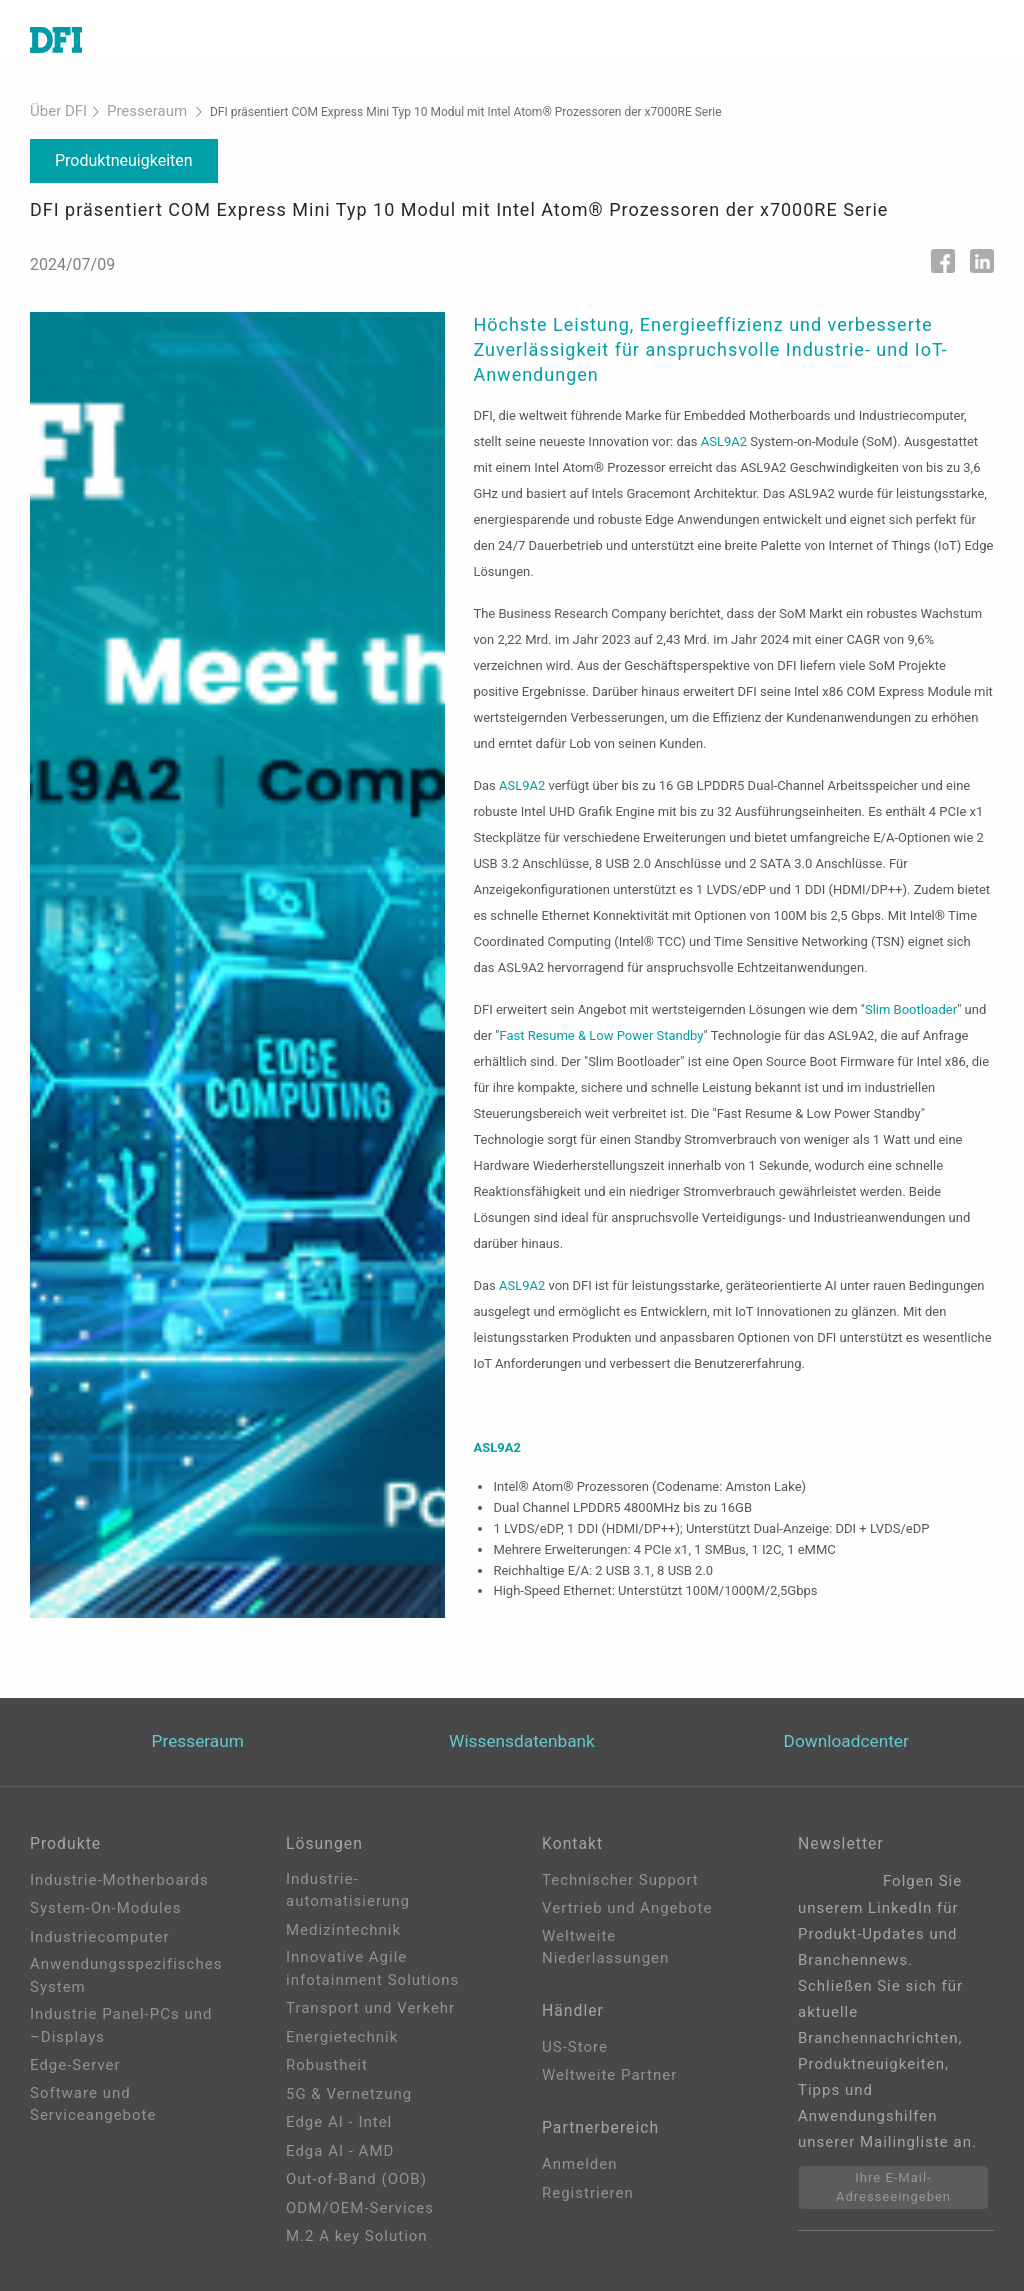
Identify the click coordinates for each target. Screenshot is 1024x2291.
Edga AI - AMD (340, 2149)
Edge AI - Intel (339, 2121)
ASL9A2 (724, 437)
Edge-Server (75, 2064)
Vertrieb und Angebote (627, 1907)
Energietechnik (342, 2035)
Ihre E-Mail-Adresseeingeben (893, 2185)
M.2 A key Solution (357, 2235)
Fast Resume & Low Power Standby (601, 1031)
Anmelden (580, 2175)
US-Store (575, 2052)
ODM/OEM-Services (360, 2206)
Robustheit (327, 2064)
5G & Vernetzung (349, 2092)
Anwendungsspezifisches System (126, 1974)
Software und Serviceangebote (93, 2102)
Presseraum (127, 109)
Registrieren (588, 2204)
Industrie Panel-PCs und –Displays (121, 2024)
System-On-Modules (105, 1907)
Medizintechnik (343, 1928)
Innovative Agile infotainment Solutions (372, 1967)
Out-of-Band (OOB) (356, 2178)
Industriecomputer (100, 1935)
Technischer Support (620, 1878)
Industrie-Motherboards (119, 1878)
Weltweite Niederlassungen (605, 1945)
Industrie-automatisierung (348, 1888)
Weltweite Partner (609, 2080)
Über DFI (53, 109)
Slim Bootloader (911, 1005)
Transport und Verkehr (370, 2007)
